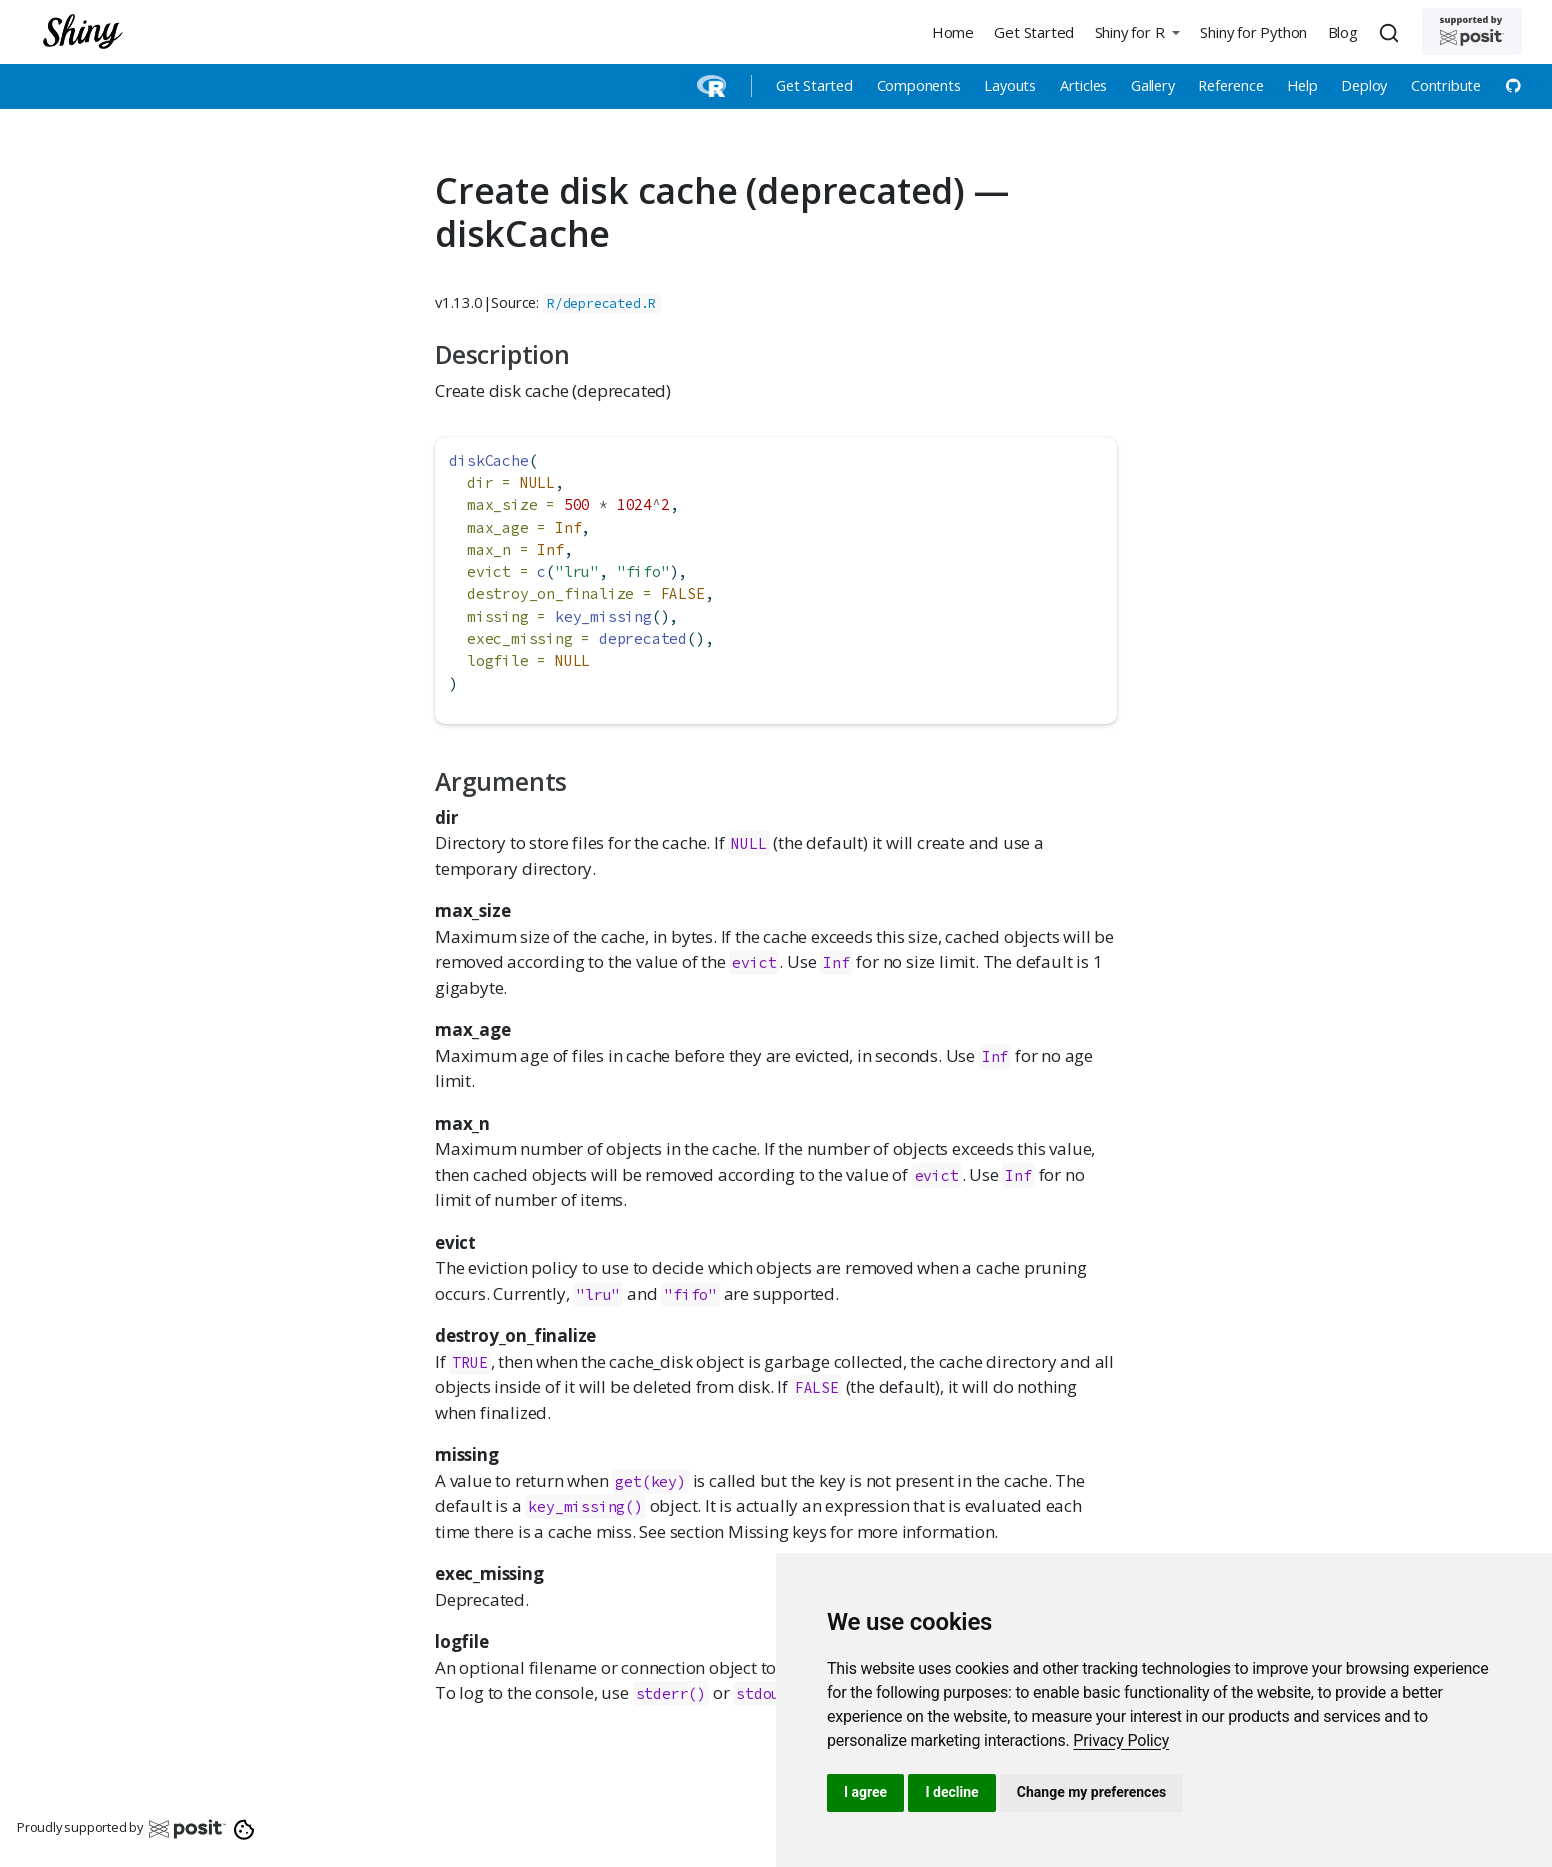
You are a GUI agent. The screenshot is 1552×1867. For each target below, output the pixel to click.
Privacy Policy (1121, 1740)
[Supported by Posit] (1472, 31)
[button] (1137, 31)
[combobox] (1392, 32)
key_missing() (585, 1506)
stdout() (771, 1693)
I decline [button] (951, 1792)
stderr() (671, 1693)
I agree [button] (865, 1792)
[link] (1121, 1740)
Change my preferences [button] (1091, 1792)
